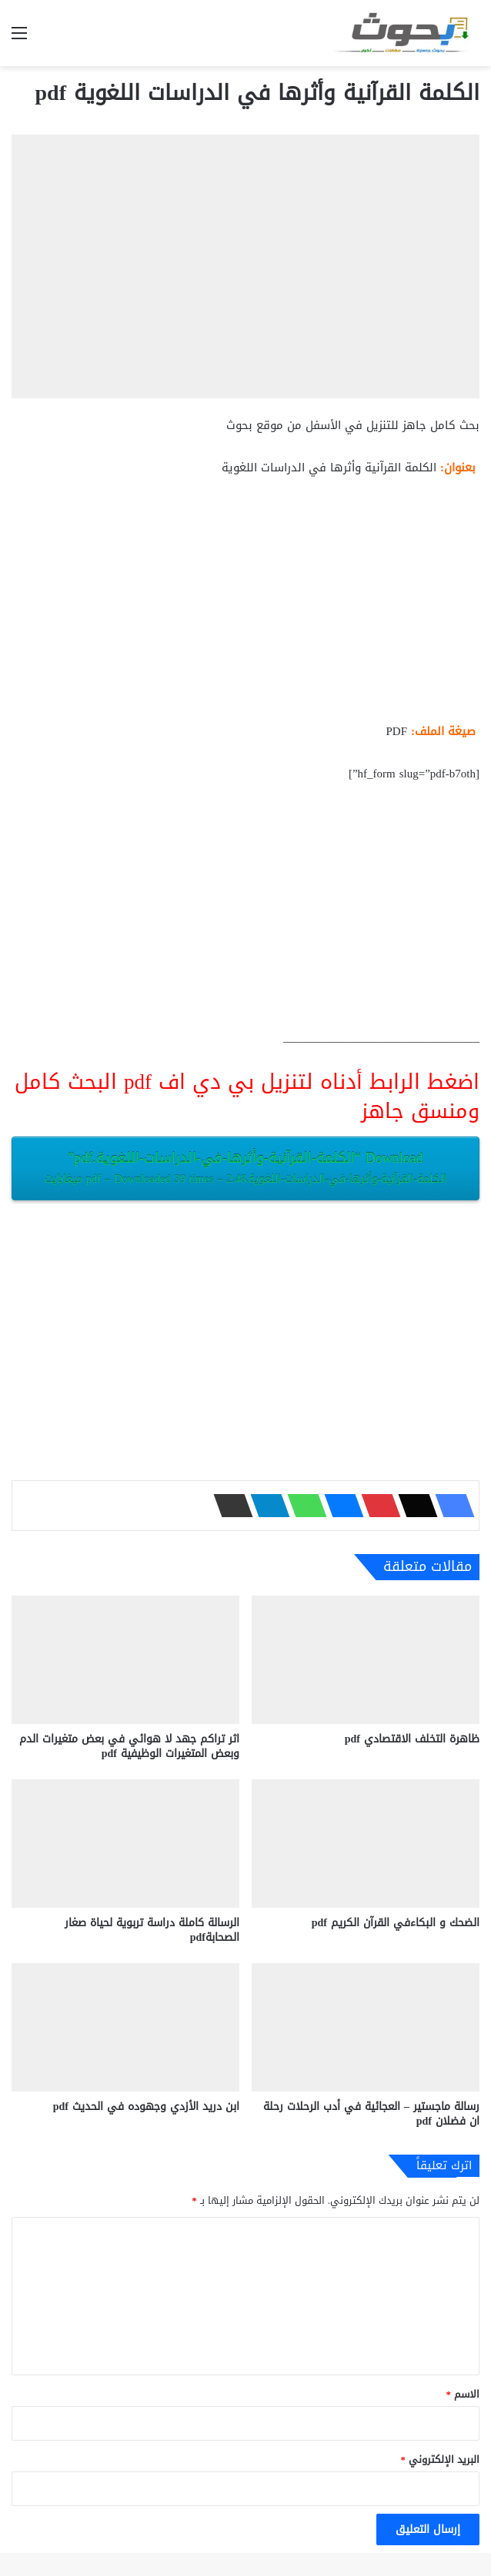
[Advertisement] (245, 606)
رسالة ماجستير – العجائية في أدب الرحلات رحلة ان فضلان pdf (371, 2114)
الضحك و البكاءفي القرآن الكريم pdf (395, 1922)
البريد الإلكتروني (440, 2459)
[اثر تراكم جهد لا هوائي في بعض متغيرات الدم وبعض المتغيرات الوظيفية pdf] (125, 1660)
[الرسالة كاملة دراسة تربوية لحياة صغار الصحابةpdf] (125, 1843)
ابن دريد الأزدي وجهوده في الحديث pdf (146, 2106)
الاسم (463, 2394)
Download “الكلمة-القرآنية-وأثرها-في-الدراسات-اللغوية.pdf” (245, 1167)
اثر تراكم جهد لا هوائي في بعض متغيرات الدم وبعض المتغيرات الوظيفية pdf (129, 1746)
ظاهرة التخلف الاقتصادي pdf (412, 1739)
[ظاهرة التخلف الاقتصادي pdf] (365, 1660)
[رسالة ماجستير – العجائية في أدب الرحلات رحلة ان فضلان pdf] (365, 2027)
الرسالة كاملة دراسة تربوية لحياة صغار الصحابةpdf (152, 1930)
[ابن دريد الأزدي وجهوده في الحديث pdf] (125, 2027)
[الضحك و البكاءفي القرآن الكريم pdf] (365, 1843)
